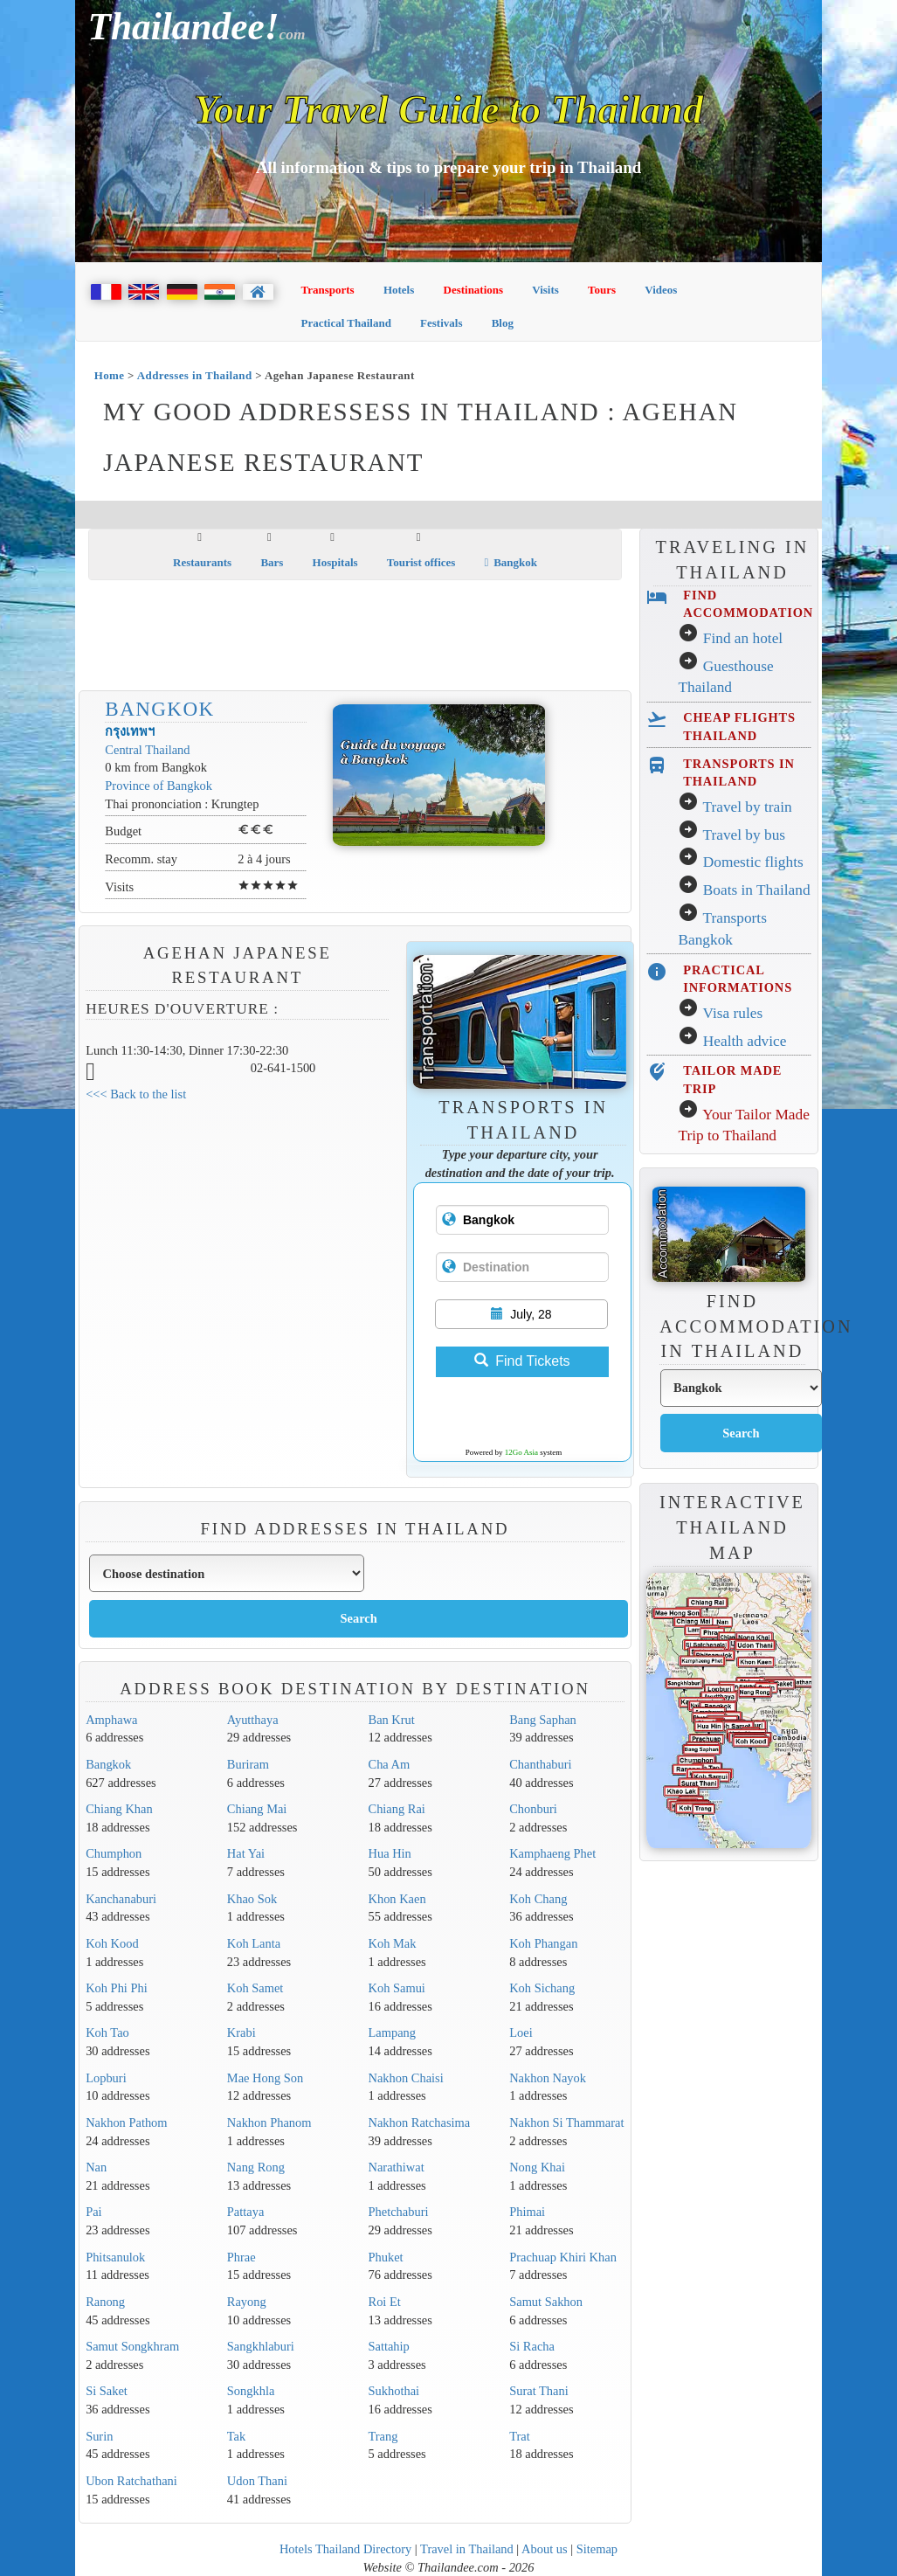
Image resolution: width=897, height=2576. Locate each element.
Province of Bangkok (158, 786)
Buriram (248, 1764)
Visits (545, 289)
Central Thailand (147, 750)
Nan (96, 2167)
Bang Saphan (542, 1720)
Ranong (105, 2302)
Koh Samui (397, 1988)
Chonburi (533, 1809)
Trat (519, 2436)
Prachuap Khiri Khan (563, 2257)
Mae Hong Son (265, 2078)
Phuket (386, 2257)
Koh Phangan (543, 1943)
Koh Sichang (542, 1988)
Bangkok (511, 562)
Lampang (393, 2032)
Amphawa (111, 1720)
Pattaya (246, 2212)
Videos (661, 289)
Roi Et (385, 2302)
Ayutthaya (253, 1720)
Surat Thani (539, 2391)
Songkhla (251, 2391)
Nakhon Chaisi (406, 2078)
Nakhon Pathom (126, 2122)
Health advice (745, 1041)
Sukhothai (394, 2391)
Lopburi (106, 2078)
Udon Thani (257, 2481)
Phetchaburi (399, 2212)
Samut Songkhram (132, 2346)
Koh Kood (112, 1943)
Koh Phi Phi (117, 1988)
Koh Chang (538, 1899)
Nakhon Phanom (269, 2122)
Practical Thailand (346, 322)
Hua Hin (390, 1853)
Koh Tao (107, 2032)
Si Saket (107, 2391)
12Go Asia (521, 1452)
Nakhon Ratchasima (420, 2122)
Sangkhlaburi (260, 2346)
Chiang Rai (397, 1809)
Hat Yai (246, 1853)
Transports (328, 289)
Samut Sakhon (546, 2302)
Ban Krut (392, 1720)
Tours (602, 289)
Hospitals (335, 562)
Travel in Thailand (467, 2549)
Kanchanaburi (121, 1899)
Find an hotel (743, 638)
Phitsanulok (115, 2257)
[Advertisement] (406, 637)
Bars (271, 562)
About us (544, 2549)
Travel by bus (743, 835)
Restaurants (202, 562)
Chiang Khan (119, 1809)
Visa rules (732, 1013)
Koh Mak (393, 1943)
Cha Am (390, 1764)
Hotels (398, 289)
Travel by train (746, 807)
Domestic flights (753, 862)
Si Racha (532, 2346)
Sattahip (389, 2346)
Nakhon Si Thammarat (566, 2122)
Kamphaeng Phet (552, 1853)
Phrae (241, 2257)
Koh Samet (255, 1988)
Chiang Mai (257, 1809)
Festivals (441, 322)
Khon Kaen (397, 1899)
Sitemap (597, 2549)
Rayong (246, 2302)
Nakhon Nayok (547, 2078)
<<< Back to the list (136, 1094)
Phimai (527, 2212)
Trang (383, 2436)
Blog (503, 322)
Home (109, 375)
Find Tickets (521, 1361)
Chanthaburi (540, 1764)
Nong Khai (537, 2167)
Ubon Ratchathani (131, 2481)
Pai (93, 2212)
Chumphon (113, 1853)
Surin (99, 2436)
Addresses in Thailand (194, 375)
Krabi (241, 2032)
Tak (236, 2436)
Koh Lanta (253, 1943)
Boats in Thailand (757, 890)
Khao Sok (252, 1899)
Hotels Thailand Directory (345, 2549)
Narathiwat (396, 2167)
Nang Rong (256, 2167)
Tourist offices (421, 562)
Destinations (474, 289)
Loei (520, 2032)
